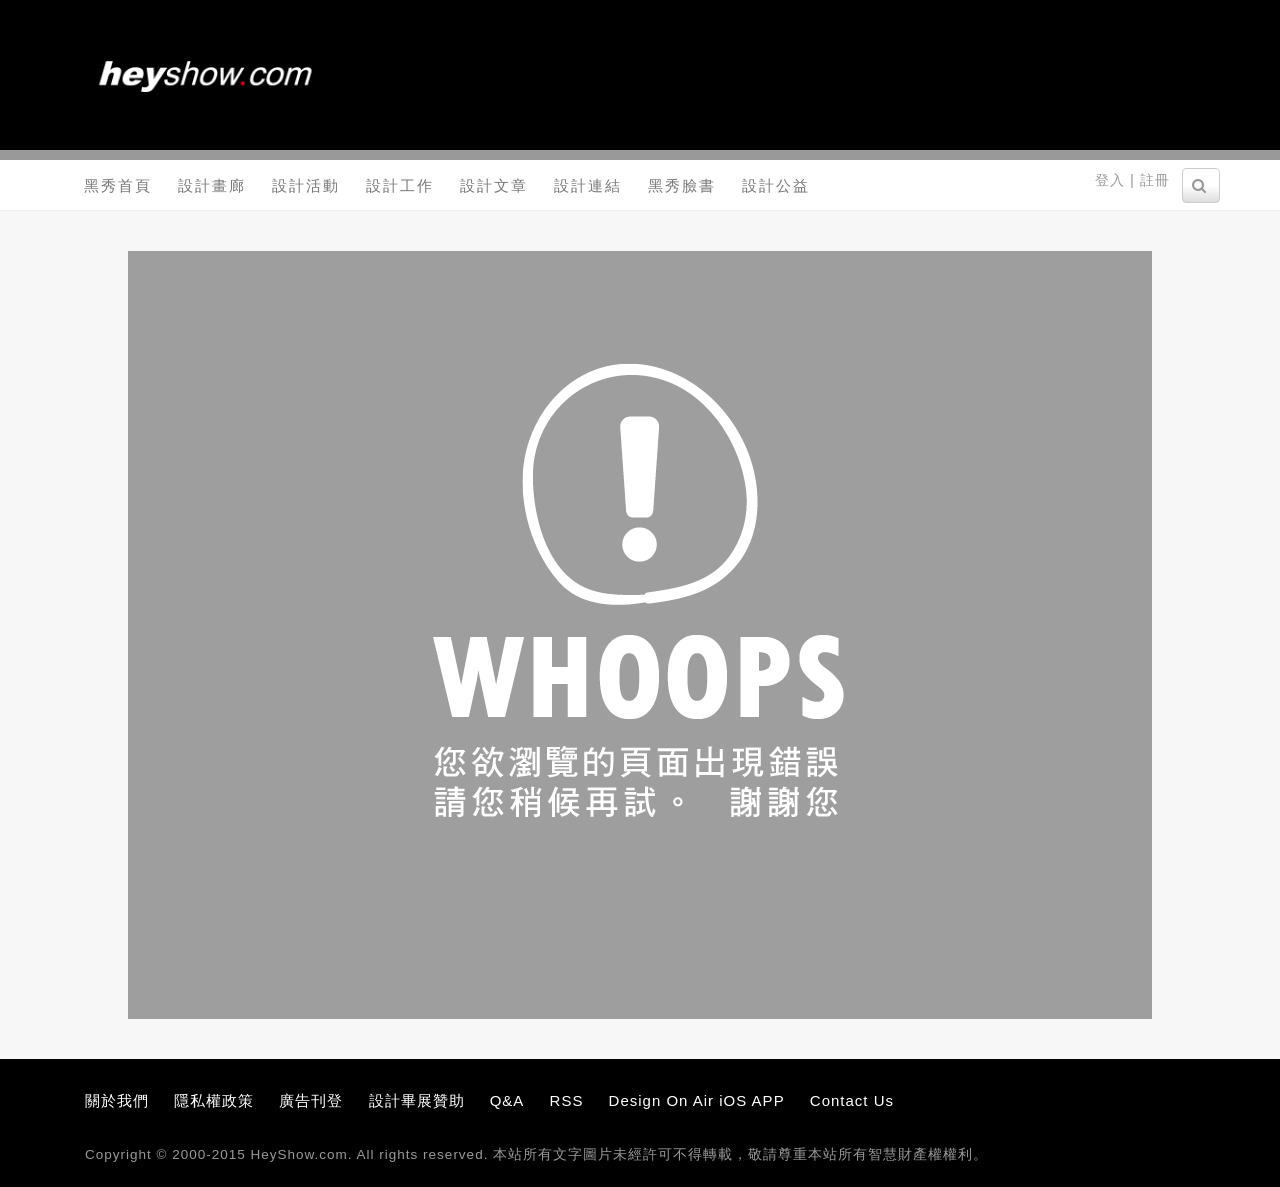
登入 (1110, 180)
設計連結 (588, 185)
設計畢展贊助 (417, 1100)
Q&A (507, 1100)
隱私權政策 (214, 1100)
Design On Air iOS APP (697, 1100)
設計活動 (306, 185)
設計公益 (776, 185)
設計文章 (494, 185)
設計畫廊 (212, 185)
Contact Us (852, 1100)
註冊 (1155, 180)
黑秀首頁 (118, 185)
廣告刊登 (311, 1100)
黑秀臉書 (682, 185)
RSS (567, 1100)
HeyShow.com (299, 1154)
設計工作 (400, 185)
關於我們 (117, 1100)
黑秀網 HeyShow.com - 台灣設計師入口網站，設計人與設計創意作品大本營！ (205, 75)
